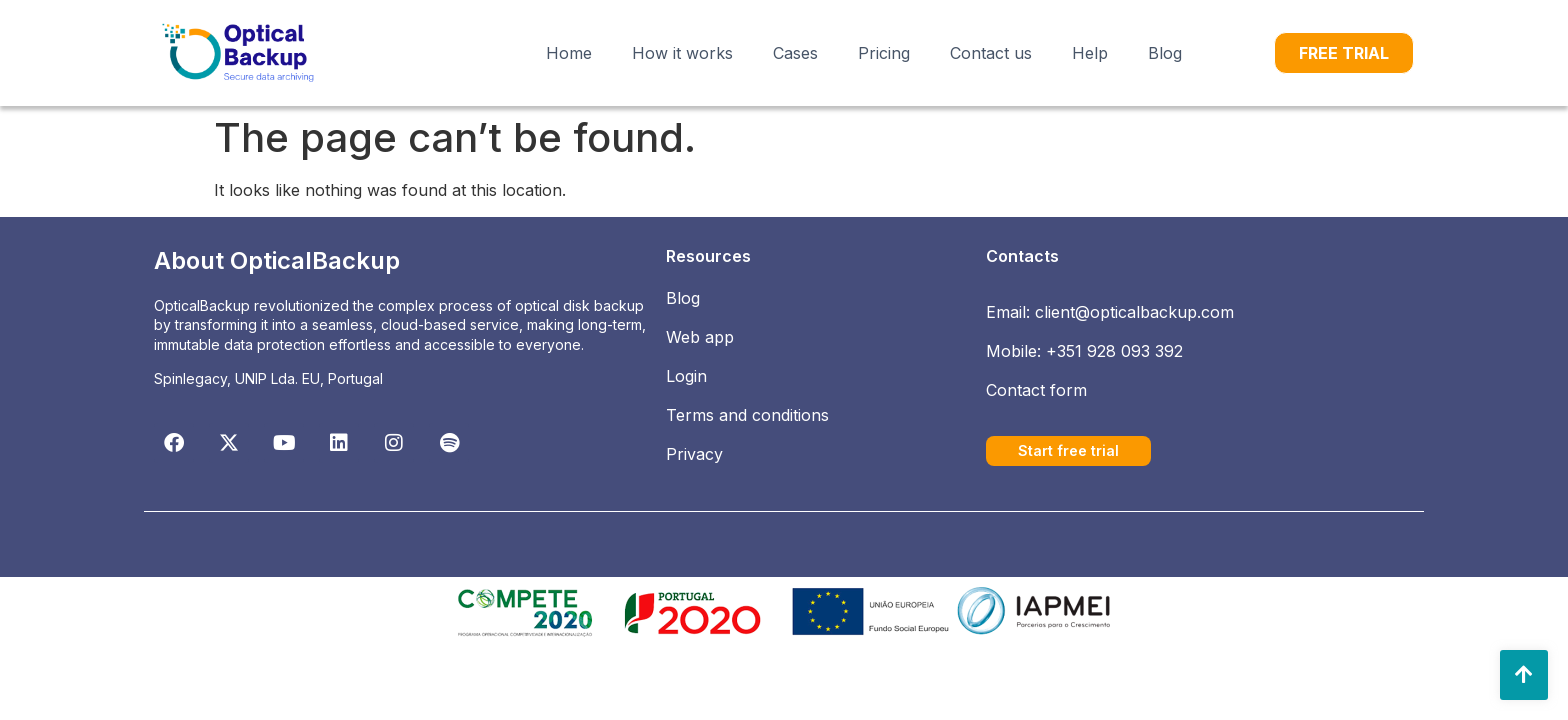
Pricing (884, 53)
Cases (795, 53)
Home (569, 53)
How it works (682, 53)
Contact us (991, 53)
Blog (1165, 53)
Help (1090, 53)
